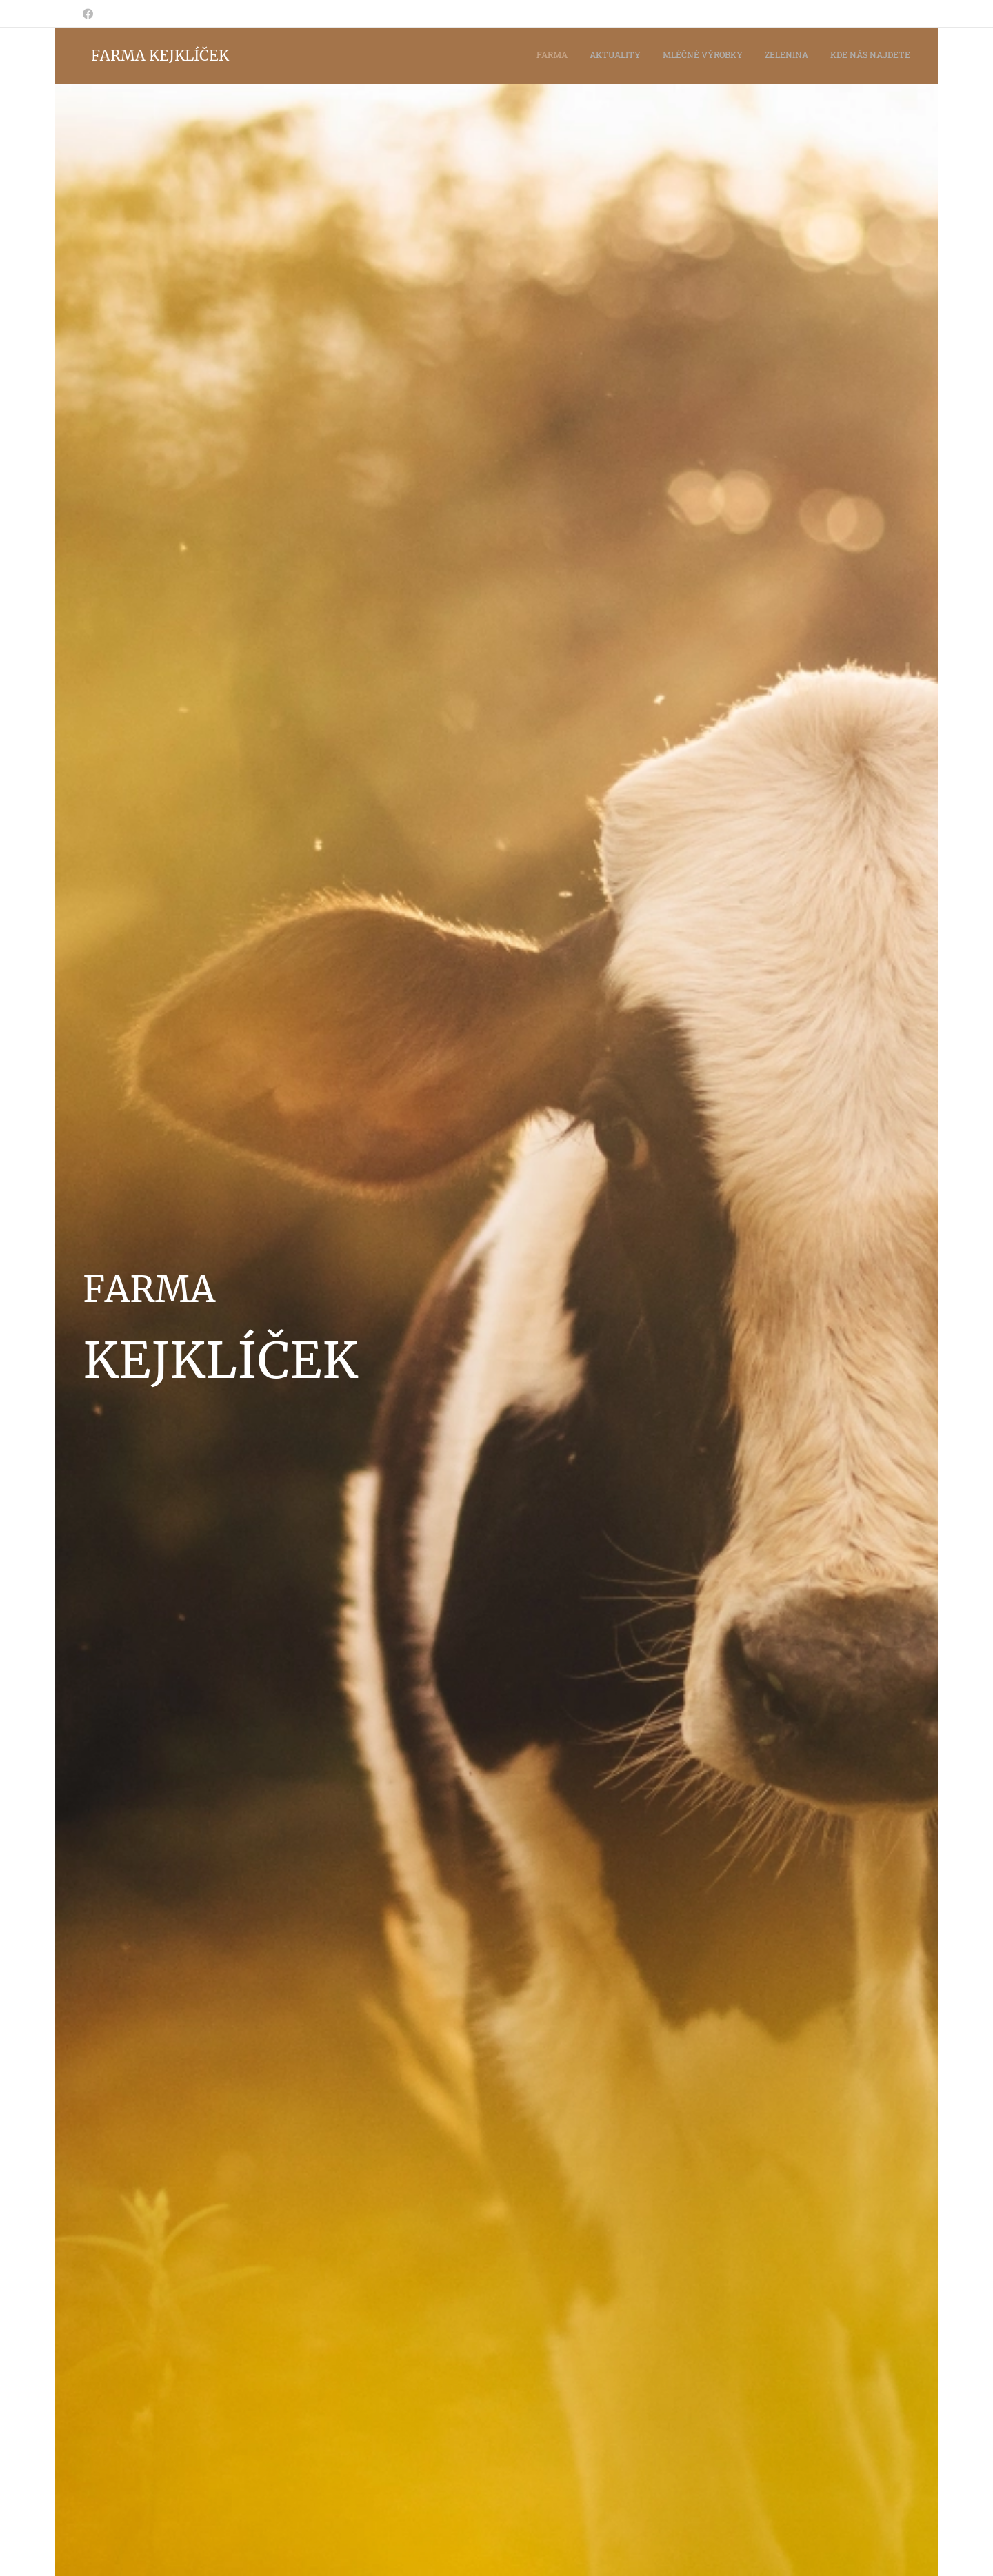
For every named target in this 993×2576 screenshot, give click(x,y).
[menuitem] (826, 56)
